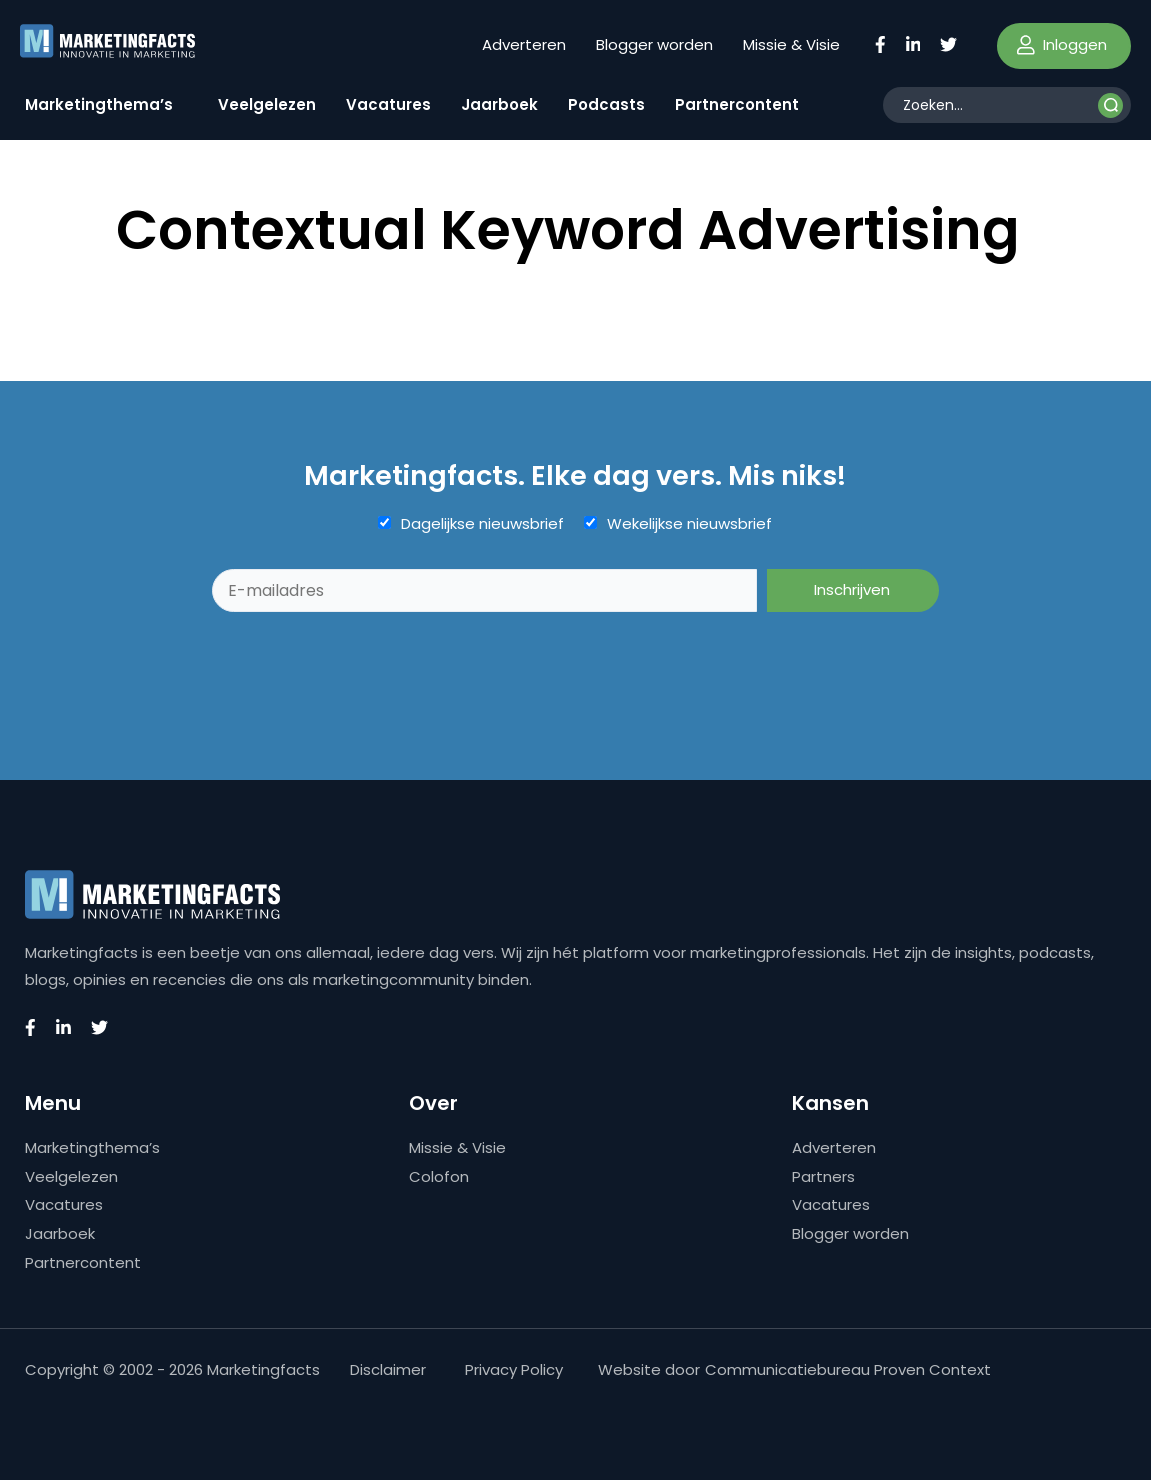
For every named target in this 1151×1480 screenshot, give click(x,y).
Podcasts (606, 104)
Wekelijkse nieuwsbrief (689, 524)
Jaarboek (499, 104)
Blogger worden (654, 44)
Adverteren (524, 44)
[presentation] (364, 661)
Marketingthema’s (99, 104)
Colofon (439, 1176)
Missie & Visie (791, 44)
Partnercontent (737, 104)
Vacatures (388, 104)
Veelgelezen (267, 104)
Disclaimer (388, 1369)
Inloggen (1062, 44)
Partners (823, 1176)
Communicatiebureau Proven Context (848, 1369)
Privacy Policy (514, 1369)
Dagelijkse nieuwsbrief (482, 524)
